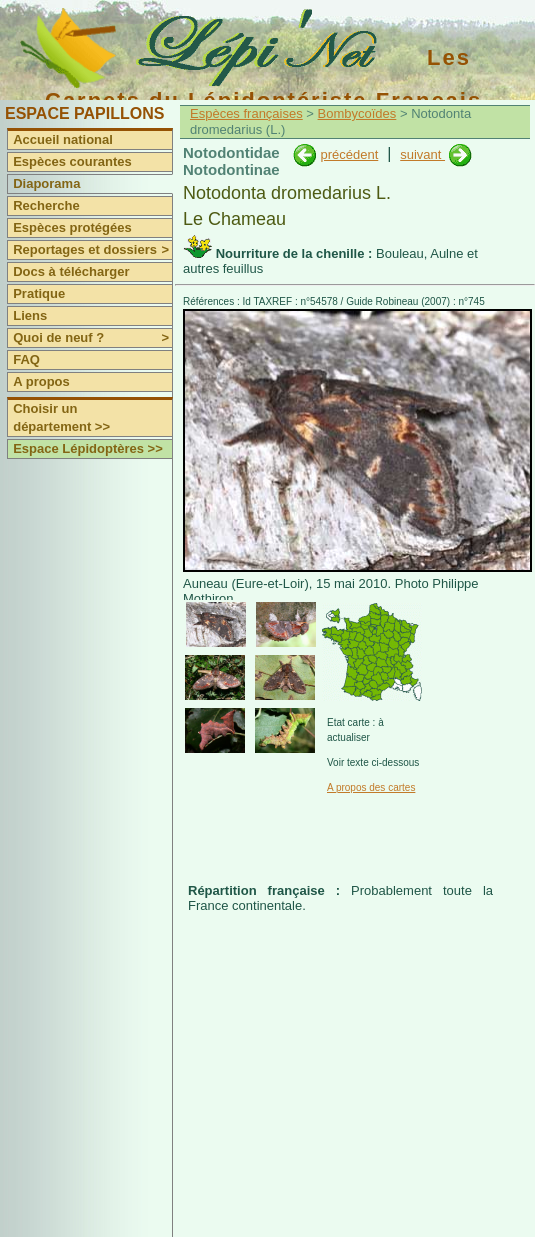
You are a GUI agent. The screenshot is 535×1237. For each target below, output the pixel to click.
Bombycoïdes (357, 113)
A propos (41, 381)
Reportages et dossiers (92, 250)
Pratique (39, 293)
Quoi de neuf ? (92, 338)
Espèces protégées (72, 227)
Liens (30, 315)
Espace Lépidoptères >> (88, 448)
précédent (349, 154)
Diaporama (46, 183)
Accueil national (63, 139)
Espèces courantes (72, 161)
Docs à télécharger (71, 271)
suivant (422, 154)
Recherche (46, 205)
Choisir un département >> (61, 417)
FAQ (26, 359)
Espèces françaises (246, 113)
